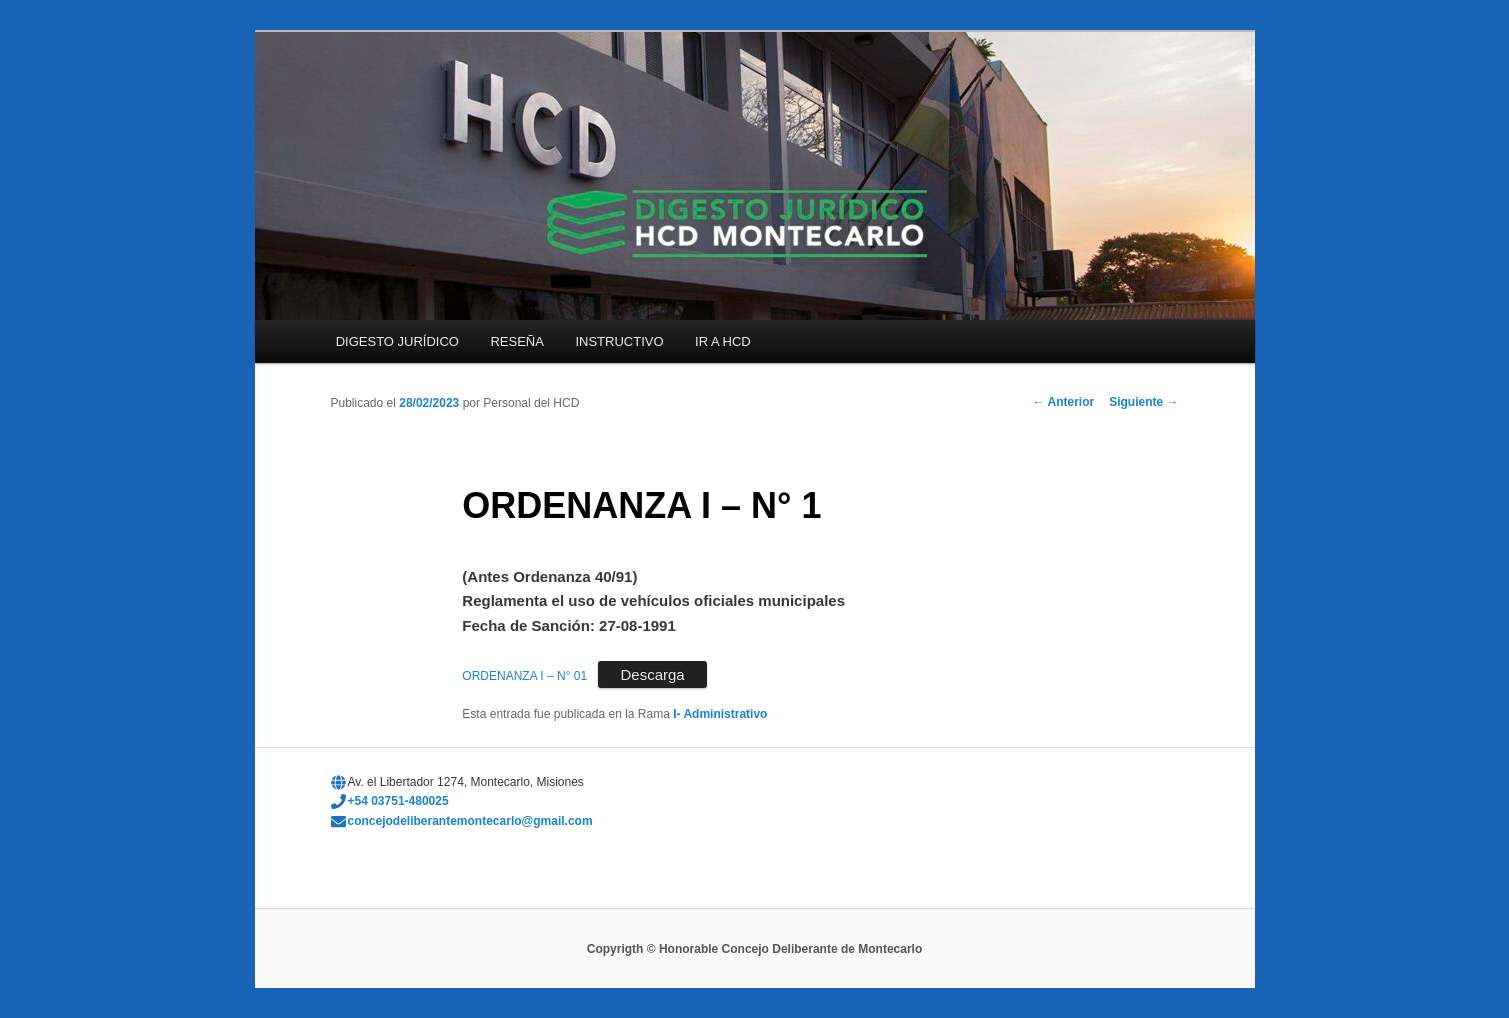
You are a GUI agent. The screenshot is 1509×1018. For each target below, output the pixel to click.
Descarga (652, 674)
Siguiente (1143, 402)
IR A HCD (723, 341)
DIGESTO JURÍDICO (397, 341)
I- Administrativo (720, 714)
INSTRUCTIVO (619, 341)
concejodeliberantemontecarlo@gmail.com (470, 821)
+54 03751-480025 (398, 801)
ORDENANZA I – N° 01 (524, 676)
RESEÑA (516, 341)
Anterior (1064, 402)
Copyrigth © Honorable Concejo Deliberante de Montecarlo (755, 949)
